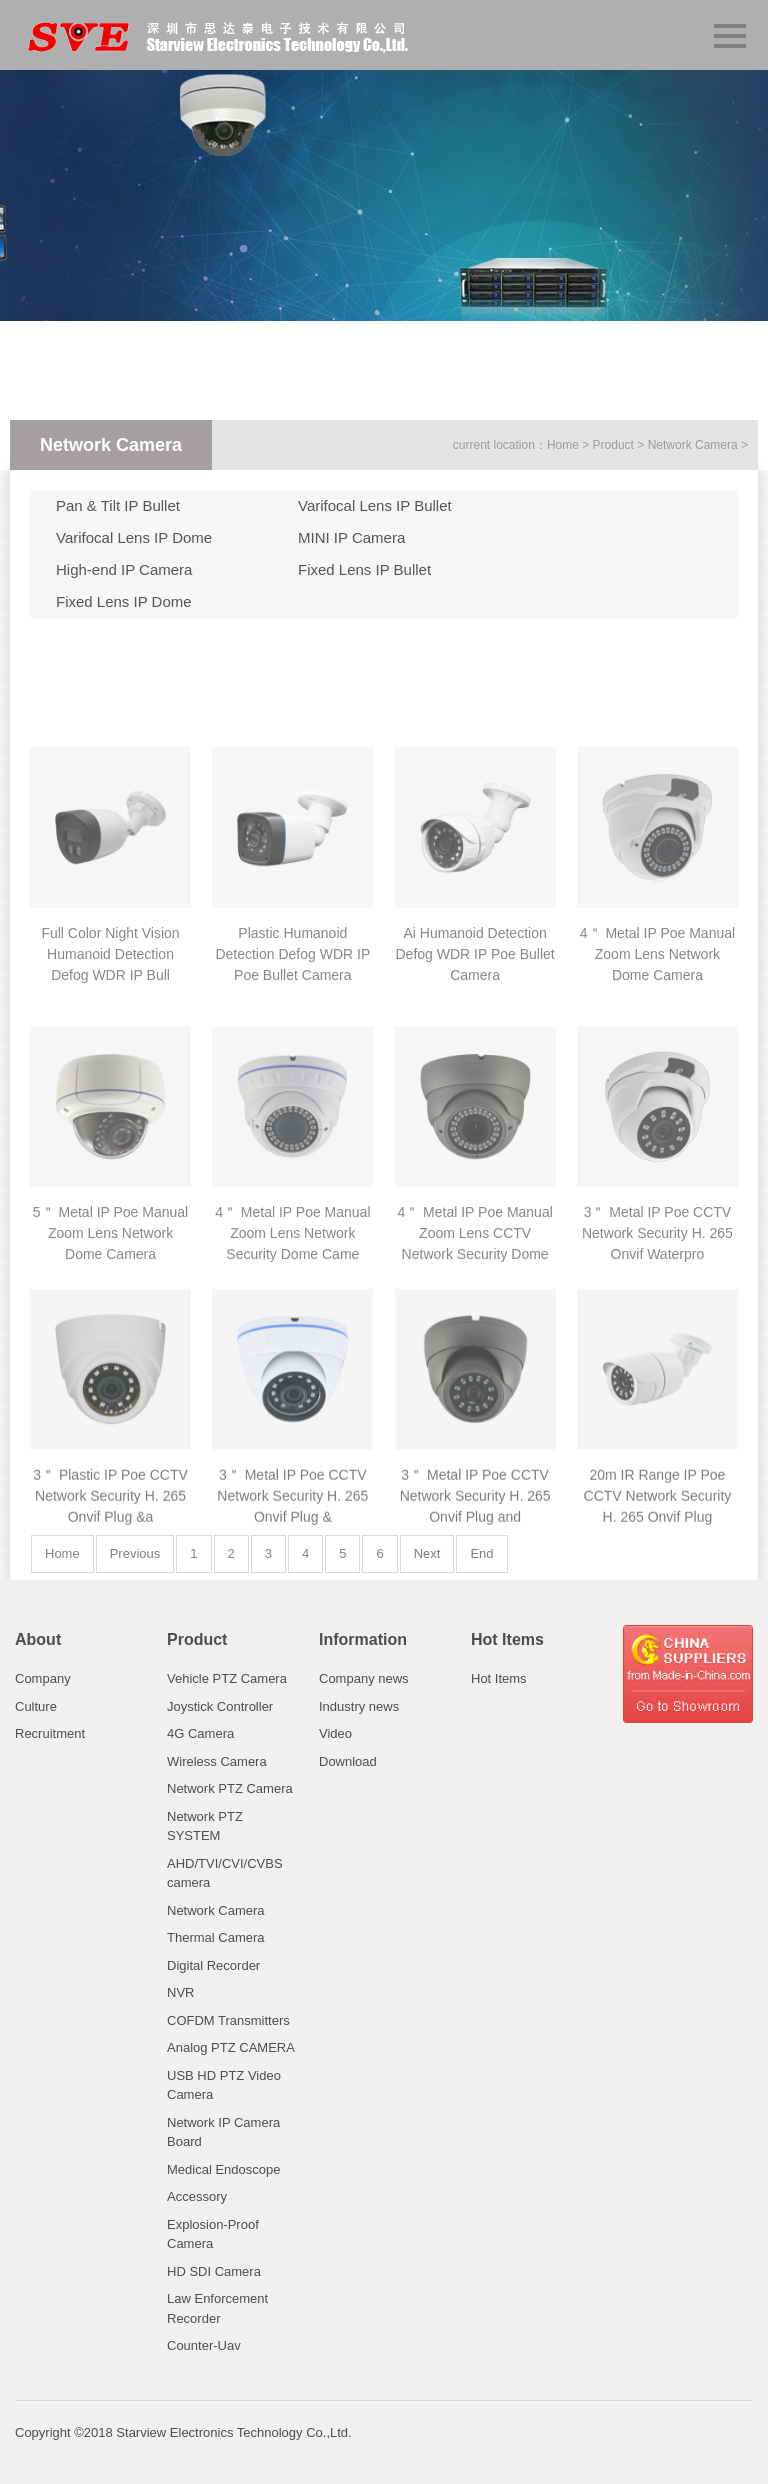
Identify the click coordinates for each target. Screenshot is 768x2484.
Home (563, 445)
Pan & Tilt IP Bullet (118, 505)
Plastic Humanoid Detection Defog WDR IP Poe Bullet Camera (292, 1116)
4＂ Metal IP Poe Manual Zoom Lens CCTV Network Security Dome (474, 1395)
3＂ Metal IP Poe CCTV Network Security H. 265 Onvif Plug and (475, 1659)
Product (613, 445)
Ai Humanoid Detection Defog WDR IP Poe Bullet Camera (474, 1116)
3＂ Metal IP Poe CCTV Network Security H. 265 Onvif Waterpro (657, 1395)
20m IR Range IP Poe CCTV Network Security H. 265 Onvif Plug (658, 1659)
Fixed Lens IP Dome (124, 601)
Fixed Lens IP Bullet (364, 569)
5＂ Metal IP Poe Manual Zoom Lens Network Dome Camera (110, 1395)
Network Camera (693, 445)
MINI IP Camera (351, 537)
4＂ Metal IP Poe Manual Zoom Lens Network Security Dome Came (292, 1395)
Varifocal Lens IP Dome (134, 537)
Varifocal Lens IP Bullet (375, 505)
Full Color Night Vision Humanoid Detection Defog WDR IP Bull (110, 1116)
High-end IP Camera (124, 569)
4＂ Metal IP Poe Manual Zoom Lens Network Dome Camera (657, 1116)
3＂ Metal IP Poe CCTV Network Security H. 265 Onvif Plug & (292, 1659)
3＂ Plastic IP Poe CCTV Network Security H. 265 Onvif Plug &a (110, 1659)
